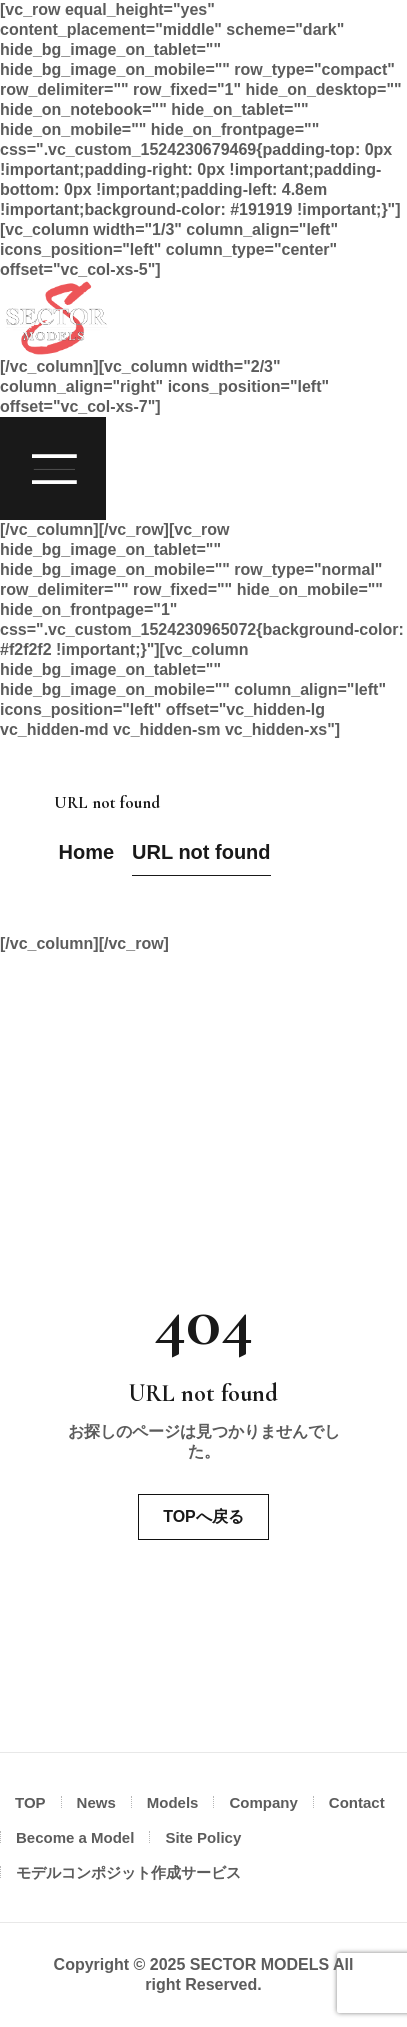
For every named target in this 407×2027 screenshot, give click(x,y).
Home (87, 852)
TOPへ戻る (203, 1516)
